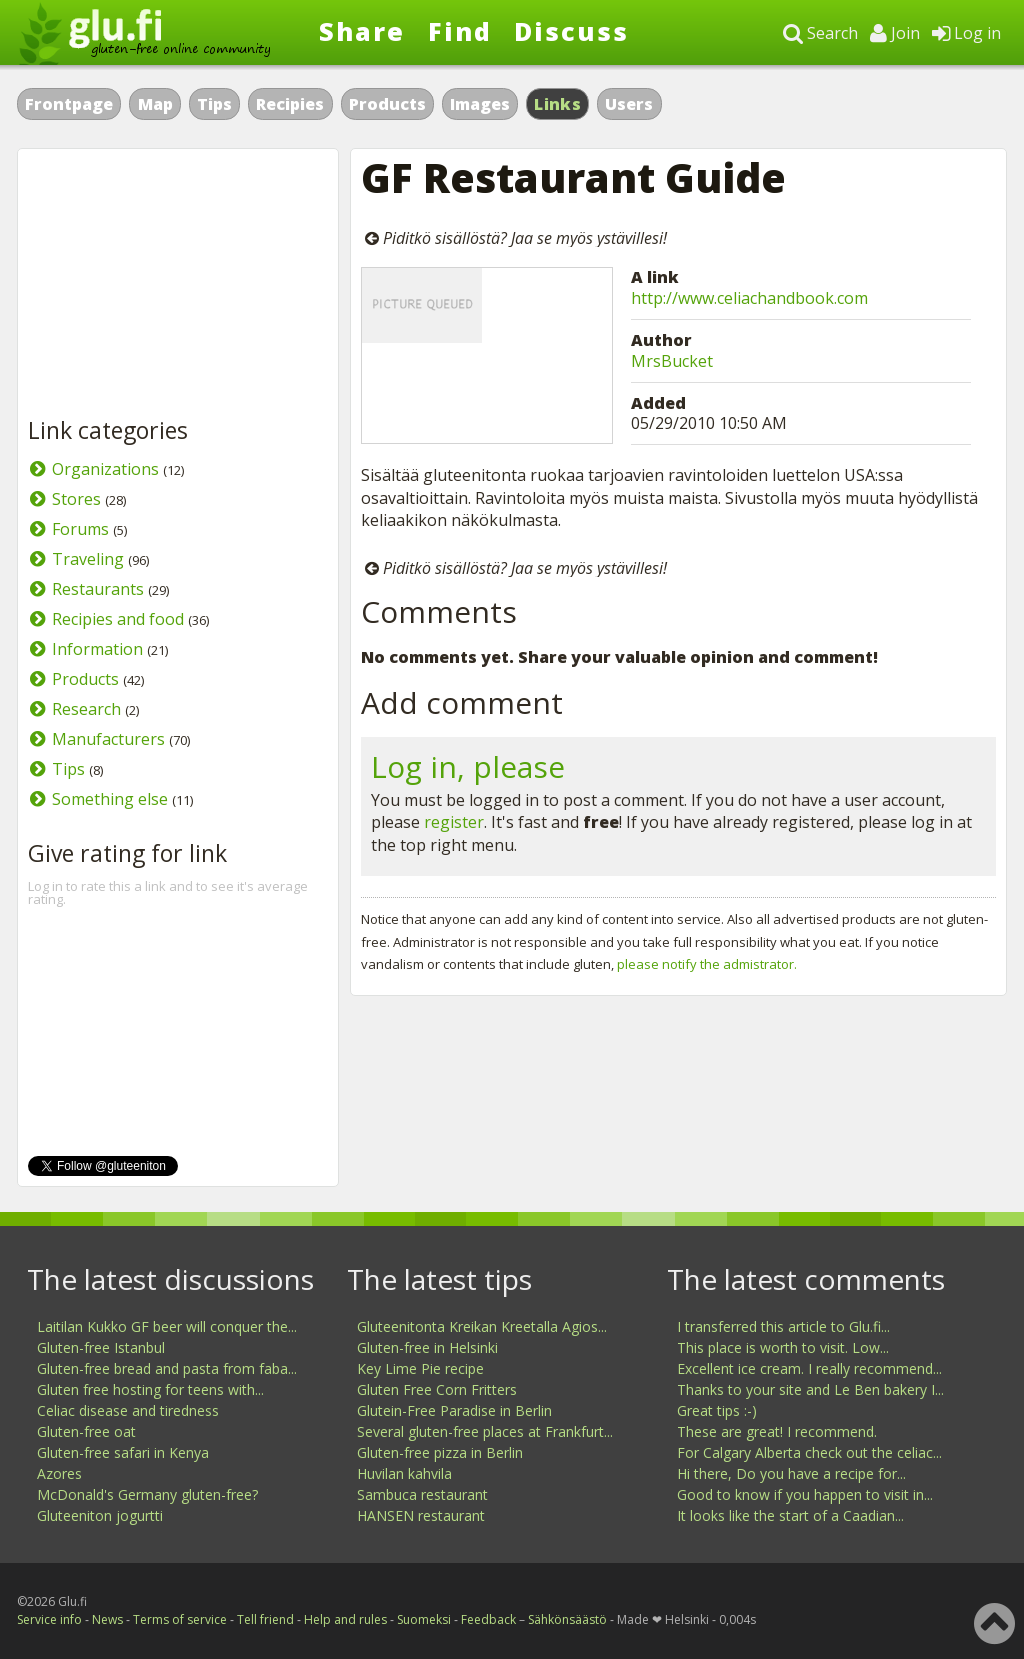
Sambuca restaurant (422, 1494)
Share (362, 31)
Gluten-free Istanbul (101, 1347)
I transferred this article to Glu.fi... (783, 1326)
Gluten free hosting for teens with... (150, 1389)
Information (97, 649)
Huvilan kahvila (404, 1473)
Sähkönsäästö (567, 1619)
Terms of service (180, 1619)
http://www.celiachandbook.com (749, 298)
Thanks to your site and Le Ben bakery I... (810, 1389)
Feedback (488, 1619)
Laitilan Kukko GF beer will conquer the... (167, 1326)
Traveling (88, 559)
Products (387, 104)
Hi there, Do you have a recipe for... (791, 1473)
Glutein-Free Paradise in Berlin (454, 1410)
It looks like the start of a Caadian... (790, 1515)
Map (155, 104)
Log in (966, 33)
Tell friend (265, 1619)
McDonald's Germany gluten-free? (147, 1494)
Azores (59, 1473)
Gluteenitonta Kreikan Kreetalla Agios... (482, 1326)
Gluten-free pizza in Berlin (440, 1452)
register (454, 822)
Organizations (105, 469)
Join (895, 33)
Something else (110, 799)
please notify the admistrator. (707, 964)
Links (557, 104)
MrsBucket (672, 361)
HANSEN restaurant (421, 1515)
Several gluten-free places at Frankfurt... (485, 1431)
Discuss (571, 31)
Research (86, 709)
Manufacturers (108, 739)
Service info (49, 1619)
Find (460, 31)
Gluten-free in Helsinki (427, 1347)
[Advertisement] (178, 284)
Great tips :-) (717, 1410)
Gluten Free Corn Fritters (437, 1389)
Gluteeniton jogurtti (100, 1515)
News (107, 1619)
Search (820, 33)
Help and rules (345, 1619)
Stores (76, 499)
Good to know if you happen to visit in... (805, 1494)
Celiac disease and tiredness (128, 1410)
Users (629, 104)
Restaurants (98, 589)
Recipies (290, 104)
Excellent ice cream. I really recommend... (809, 1368)
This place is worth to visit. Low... (783, 1347)
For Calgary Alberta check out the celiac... (809, 1452)
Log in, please (468, 766)
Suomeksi (424, 1619)
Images (480, 104)
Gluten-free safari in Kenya (123, 1452)
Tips (214, 104)
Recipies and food (118, 619)
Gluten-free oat (86, 1431)
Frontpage (69, 104)
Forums (80, 529)
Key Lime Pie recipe (420, 1368)
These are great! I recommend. (777, 1431)
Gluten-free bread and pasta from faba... (167, 1368)
